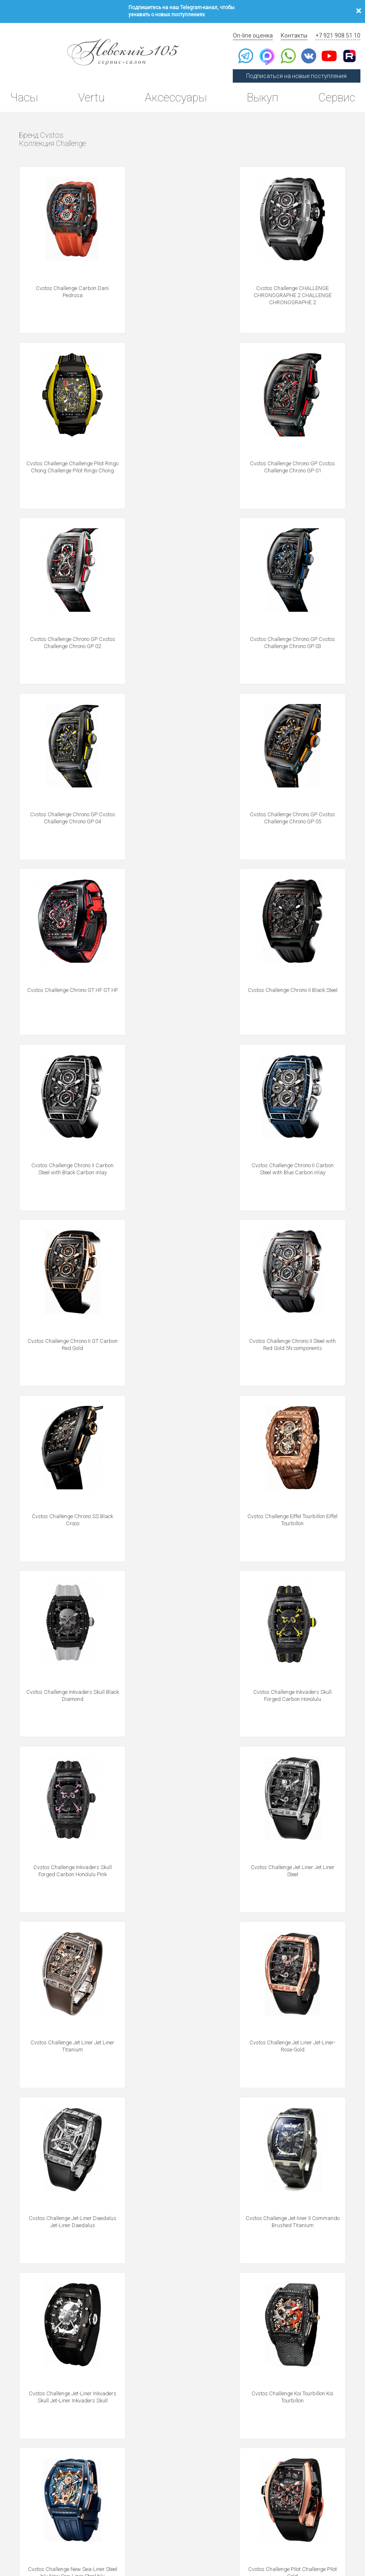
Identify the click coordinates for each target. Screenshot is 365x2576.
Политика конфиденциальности (38, 2529)
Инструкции (238, 2482)
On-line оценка (256, 31)
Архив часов (239, 2461)
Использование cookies (141, 2529)
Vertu (90, 94)
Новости (232, 2493)
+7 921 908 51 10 (338, 31)
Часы (24, 94)
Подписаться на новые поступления (298, 71)
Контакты (295, 31)
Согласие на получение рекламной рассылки (313, 2529)
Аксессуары (174, 94)
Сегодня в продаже (248, 2428)
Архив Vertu (237, 2471)
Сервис (335, 94)
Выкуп (260, 94)
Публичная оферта (93, 2529)
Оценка (313, 2439)
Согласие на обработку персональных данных (216, 2529)
